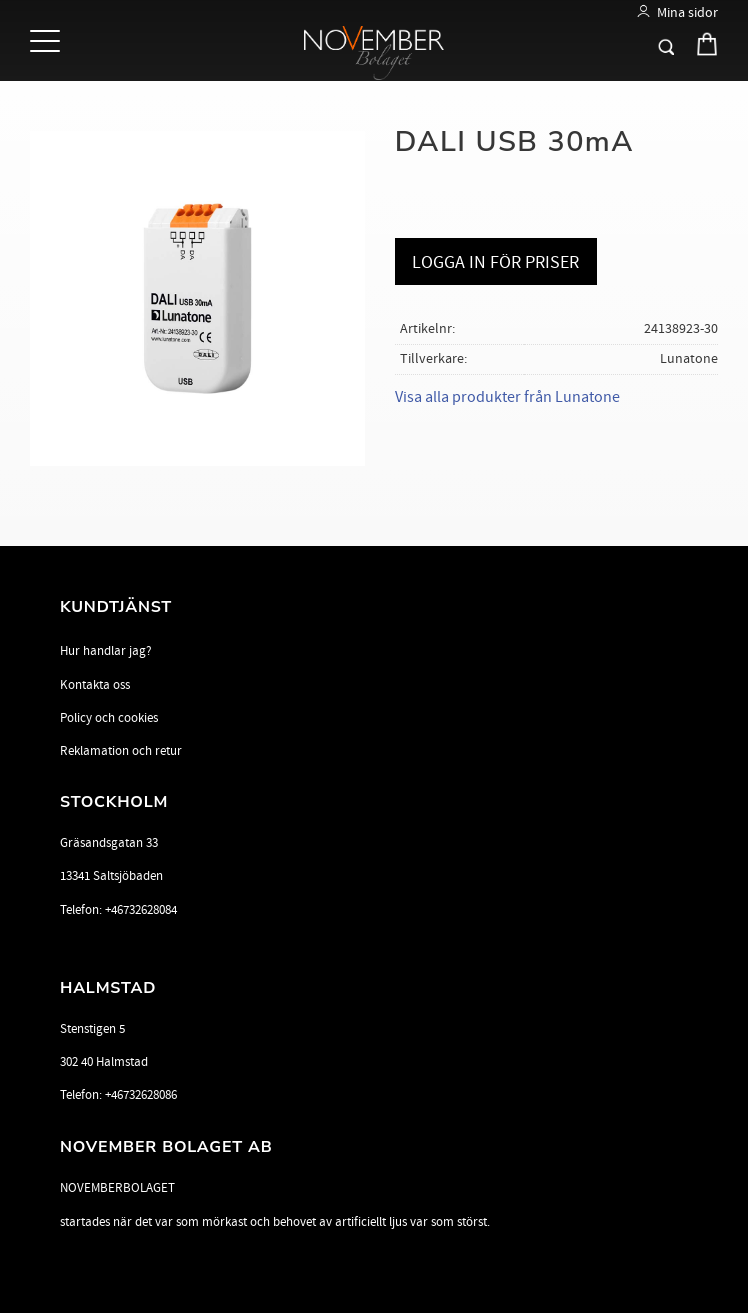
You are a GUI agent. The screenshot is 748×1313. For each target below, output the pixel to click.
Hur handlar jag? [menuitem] (106, 651)
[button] (47, 42)
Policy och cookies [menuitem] (109, 718)
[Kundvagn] (701, 48)
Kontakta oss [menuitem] (95, 685)
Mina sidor (687, 12)
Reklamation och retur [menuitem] (121, 751)
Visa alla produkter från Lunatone (507, 397)
